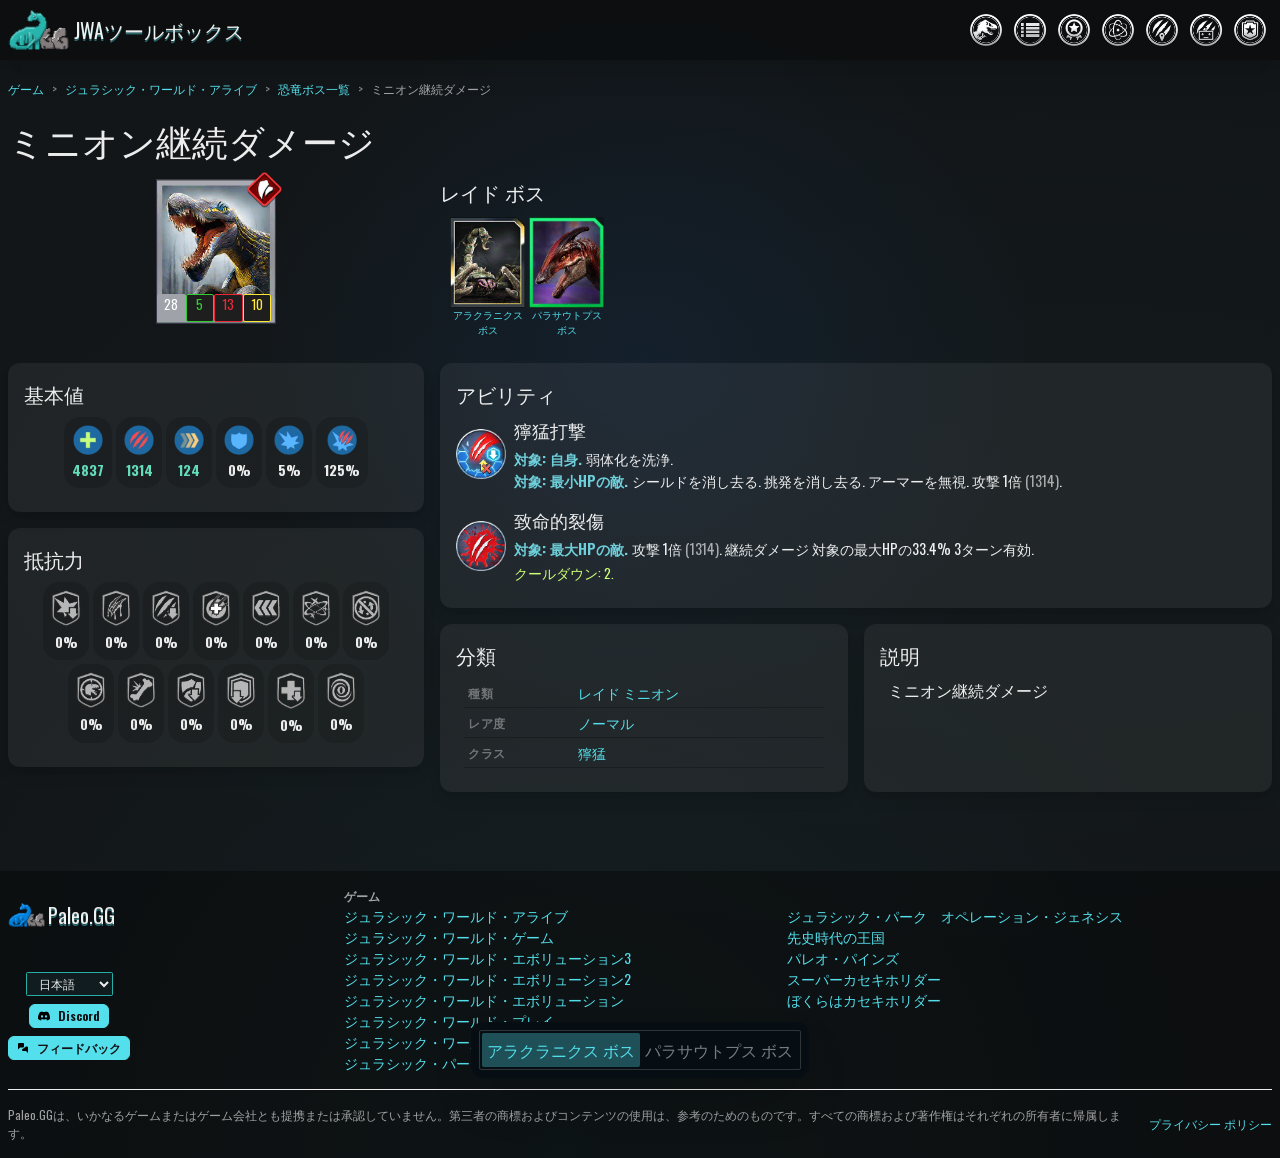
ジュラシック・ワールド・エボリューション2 (487, 978)
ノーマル (606, 722)
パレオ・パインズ (843, 957)
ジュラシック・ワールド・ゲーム (449, 936)
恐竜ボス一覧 (314, 88)
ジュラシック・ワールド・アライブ (161, 88)
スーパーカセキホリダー (864, 978)
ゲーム (26, 88)
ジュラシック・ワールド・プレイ (449, 1020)
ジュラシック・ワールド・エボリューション (484, 999)
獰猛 (592, 752)
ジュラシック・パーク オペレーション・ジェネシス (955, 915)
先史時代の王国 (836, 936)
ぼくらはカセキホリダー (864, 999)
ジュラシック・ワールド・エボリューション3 (487, 957)
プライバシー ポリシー (1210, 1123)
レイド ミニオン (628, 692)
